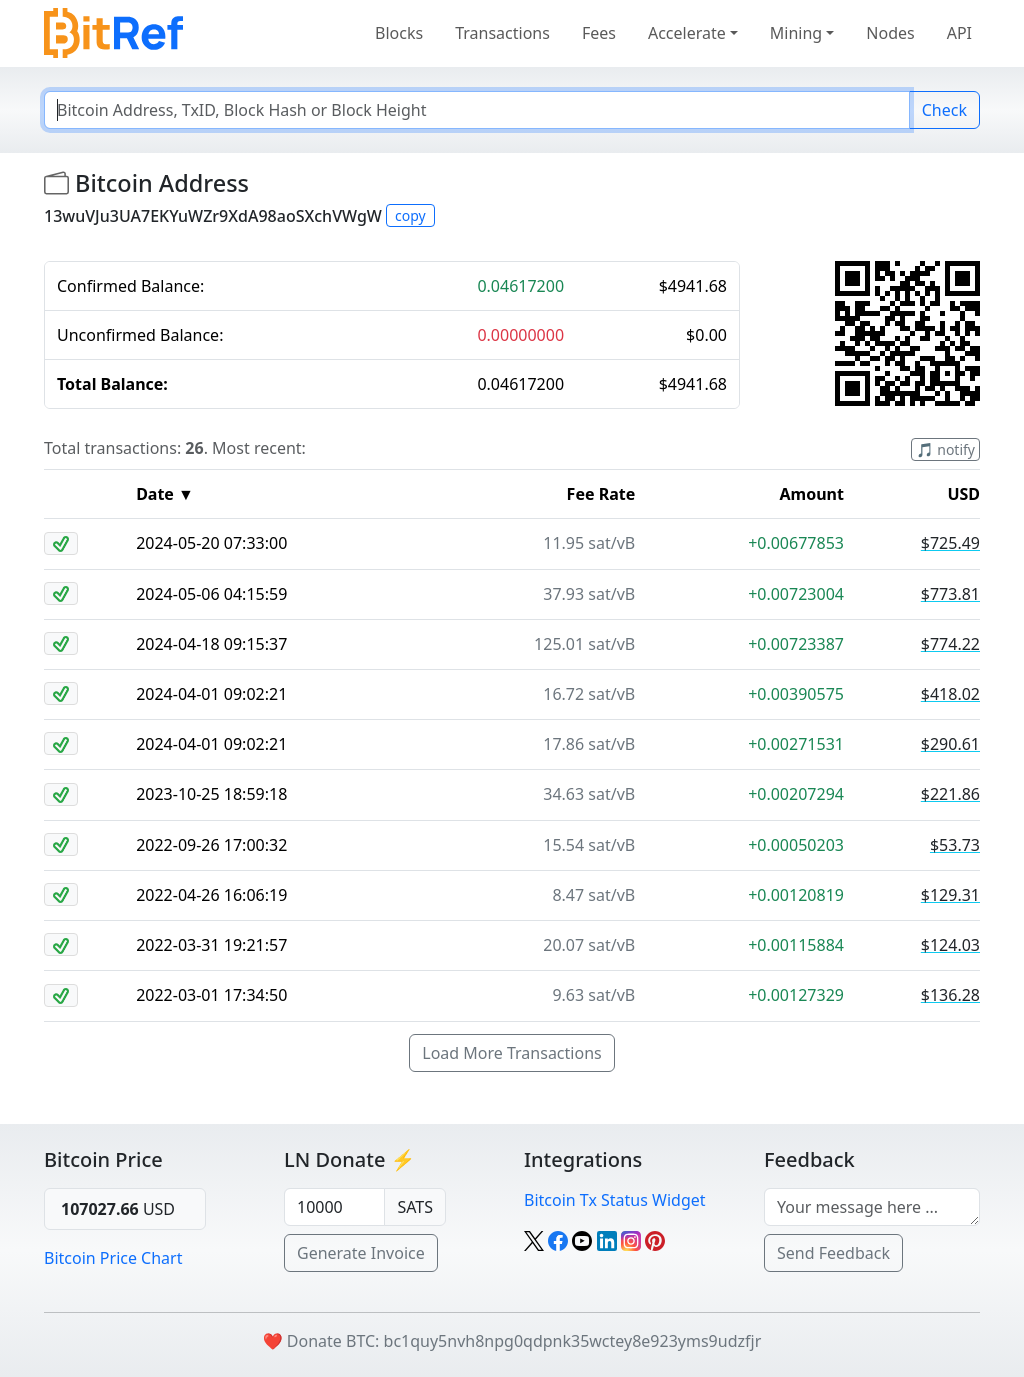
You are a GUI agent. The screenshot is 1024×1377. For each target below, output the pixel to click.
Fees (599, 33)
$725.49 (950, 543)
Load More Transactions (511, 1053)
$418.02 (950, 694)
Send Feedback (833, 1253)
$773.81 (950, 594)
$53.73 (955, 845)
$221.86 (950, 794)
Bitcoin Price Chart (113, 1258)
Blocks (399, 33)
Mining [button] (796, 33)
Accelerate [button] (687, 33)
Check (944, 110)
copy (410, 215)
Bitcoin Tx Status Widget (615, 1200)
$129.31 (950, 895)
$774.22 (950, 644)
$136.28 (950, 995)
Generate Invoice (361, 1253)
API (959, 33)
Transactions (502, 33)
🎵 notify (945, 449)
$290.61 (950, 744)
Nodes (890, 33)
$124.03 (950, 945)
